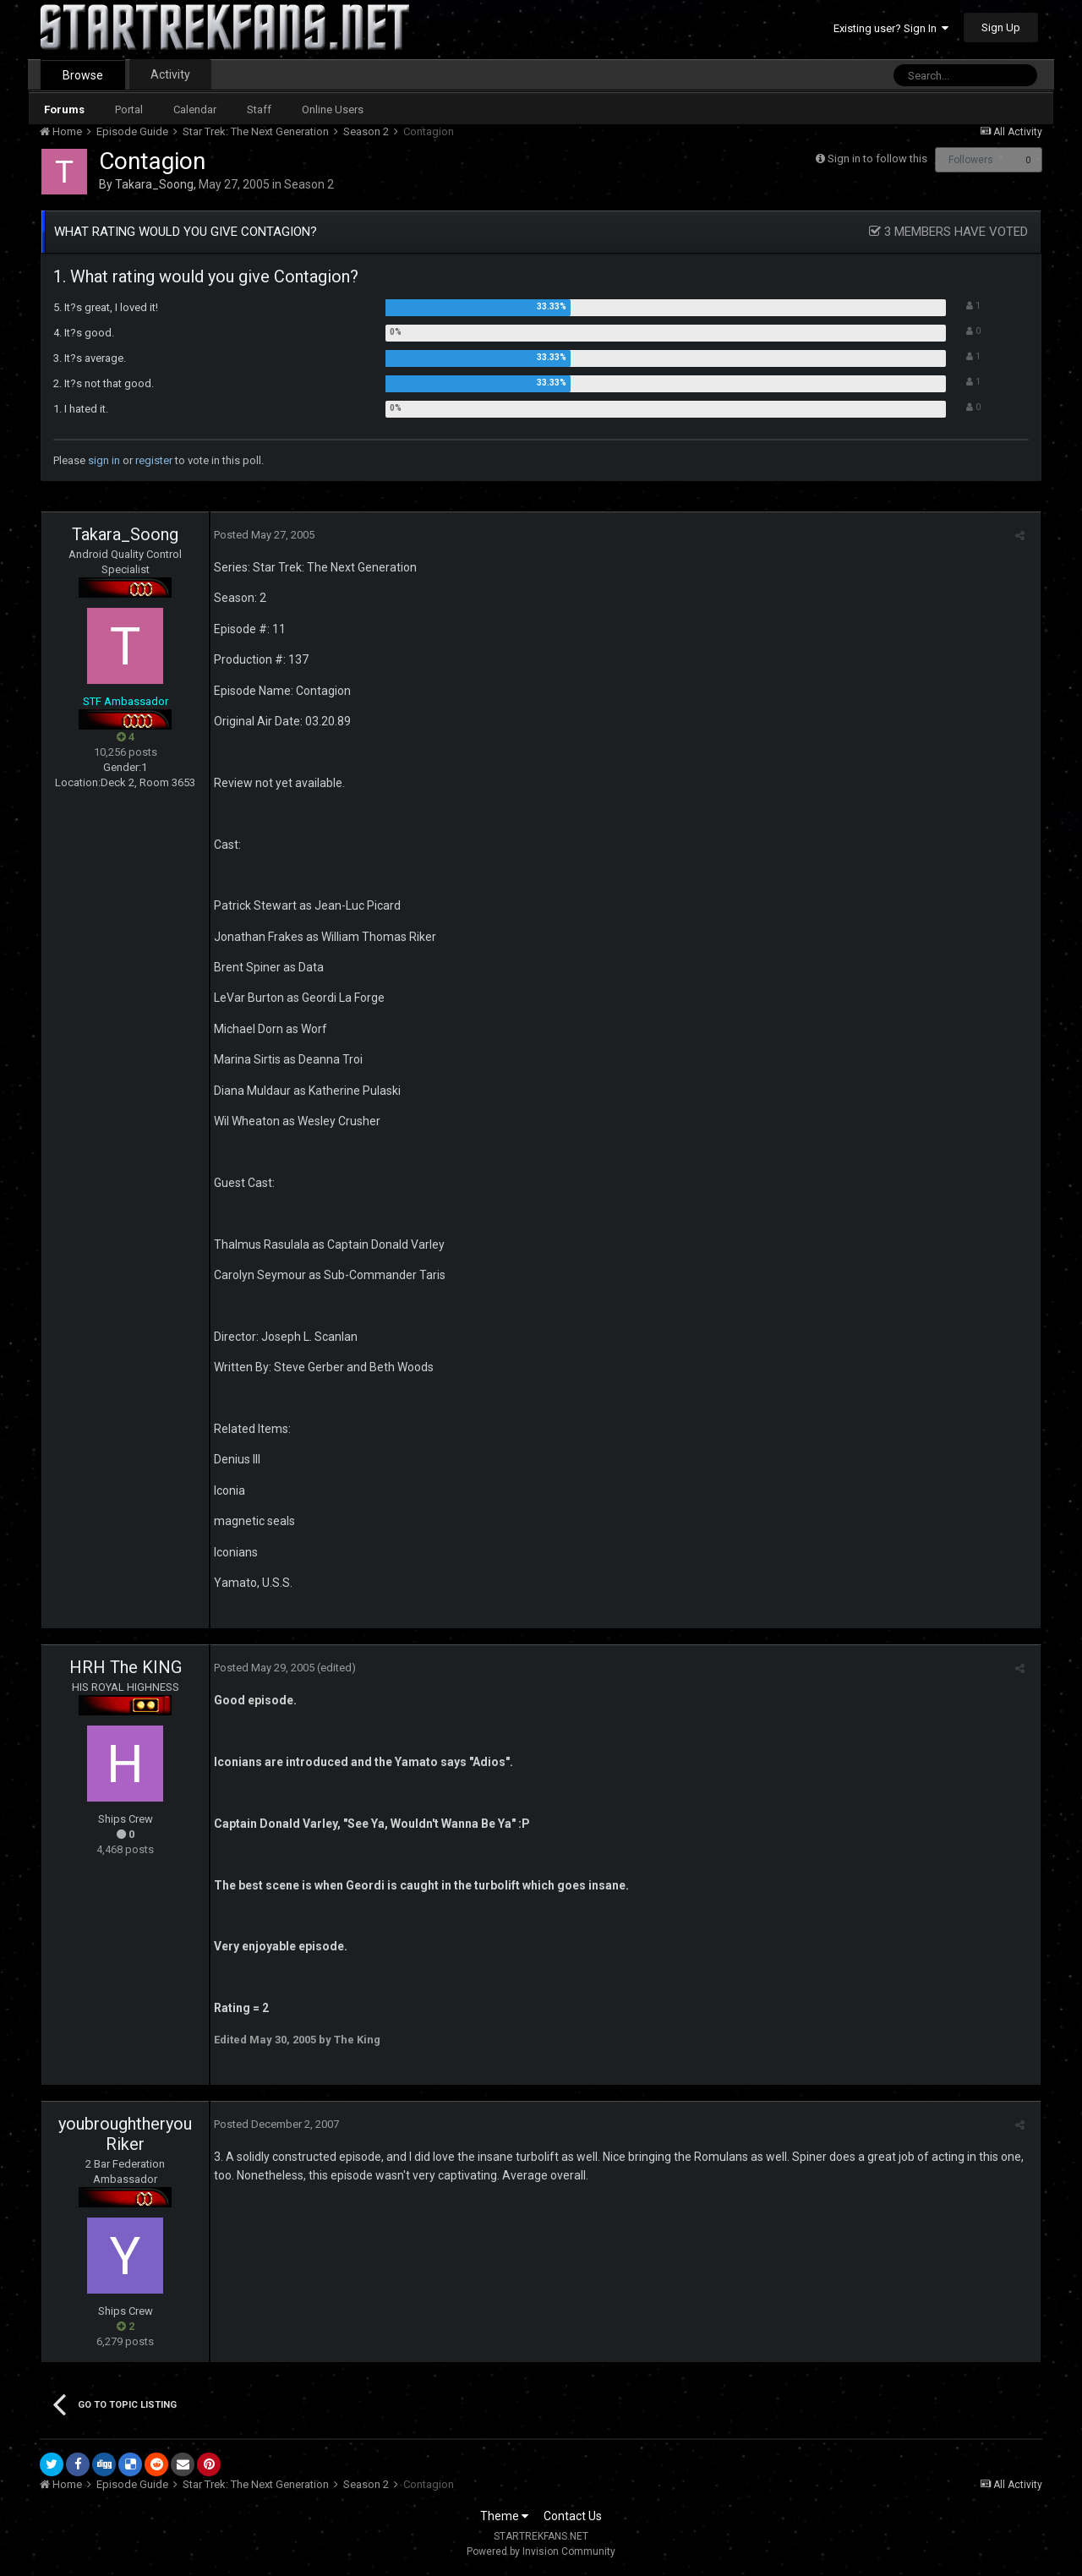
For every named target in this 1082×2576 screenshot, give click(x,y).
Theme (504, 2516)
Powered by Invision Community (541, 2551)
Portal (129, 109)
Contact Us (573, 2516)
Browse (83, 75)
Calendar (194, 109)
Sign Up (1000, 27)
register (153, 460)
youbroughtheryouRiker (125, 2134)
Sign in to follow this (877, 158)
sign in (104, 460)
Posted (260, 534)
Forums (64, 109)
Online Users (332, 109)
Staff (259, 109)
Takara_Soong (154, 184)
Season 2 (309, 184)
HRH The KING (125, 1667)
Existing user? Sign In (890, 28)
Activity (170, 74)
